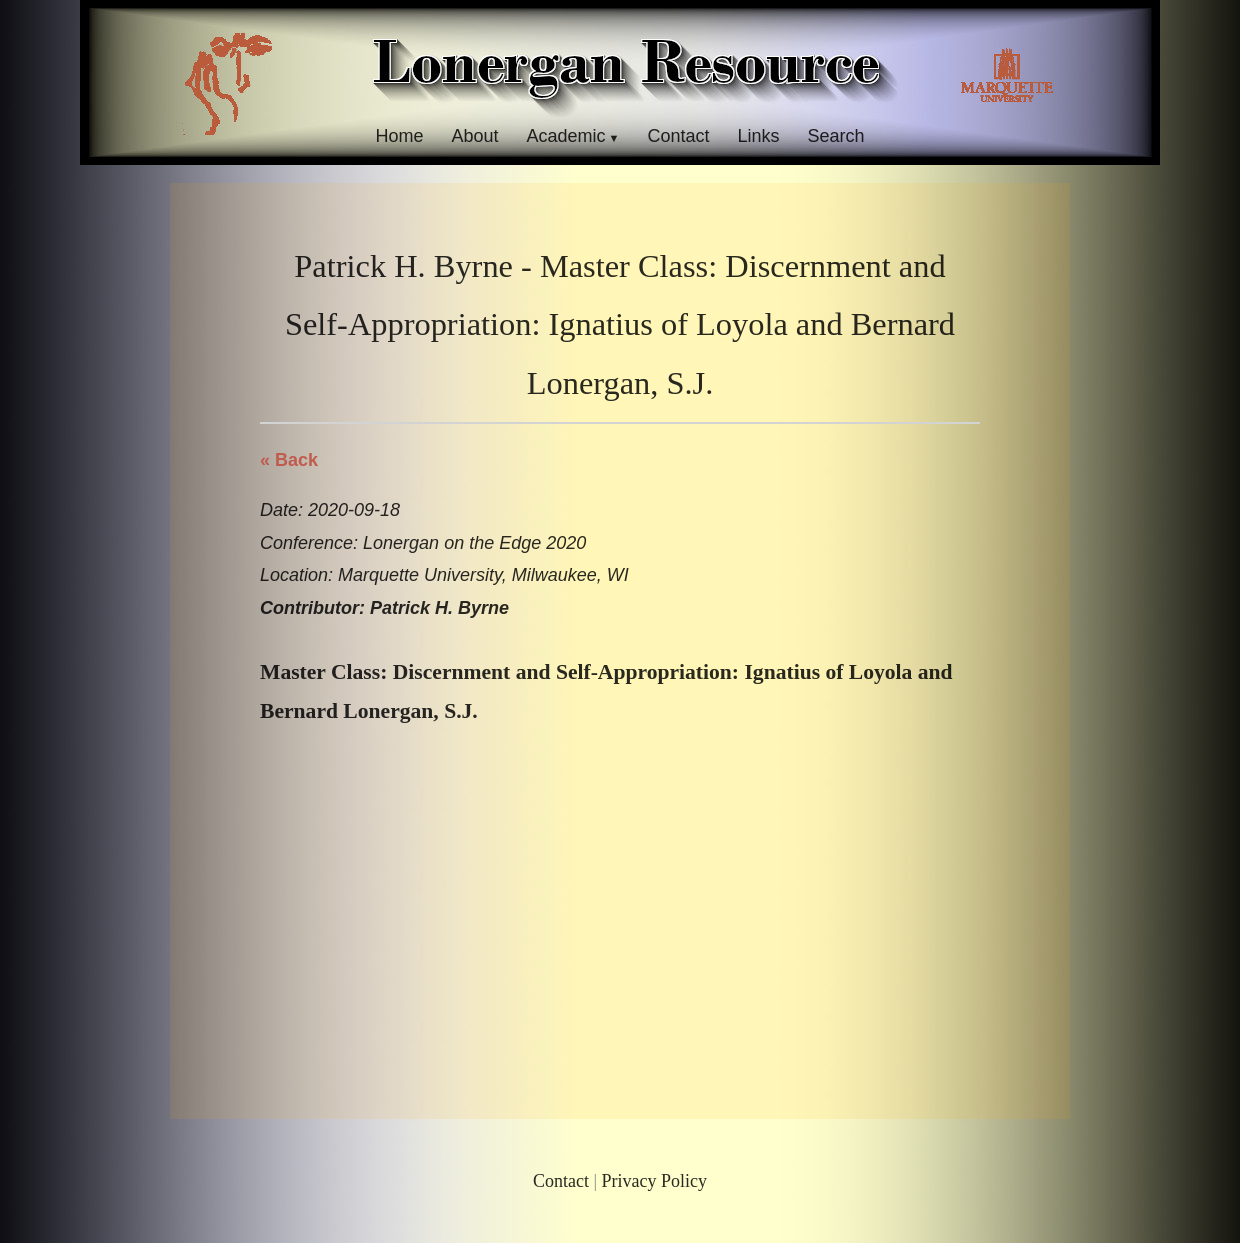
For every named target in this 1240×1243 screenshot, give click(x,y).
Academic (565, 136)
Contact (678, 136)
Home (399, 136)
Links (759, 136)
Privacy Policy (655, 1181)
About (474, 136)
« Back (289, 460)
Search (836, 136)
